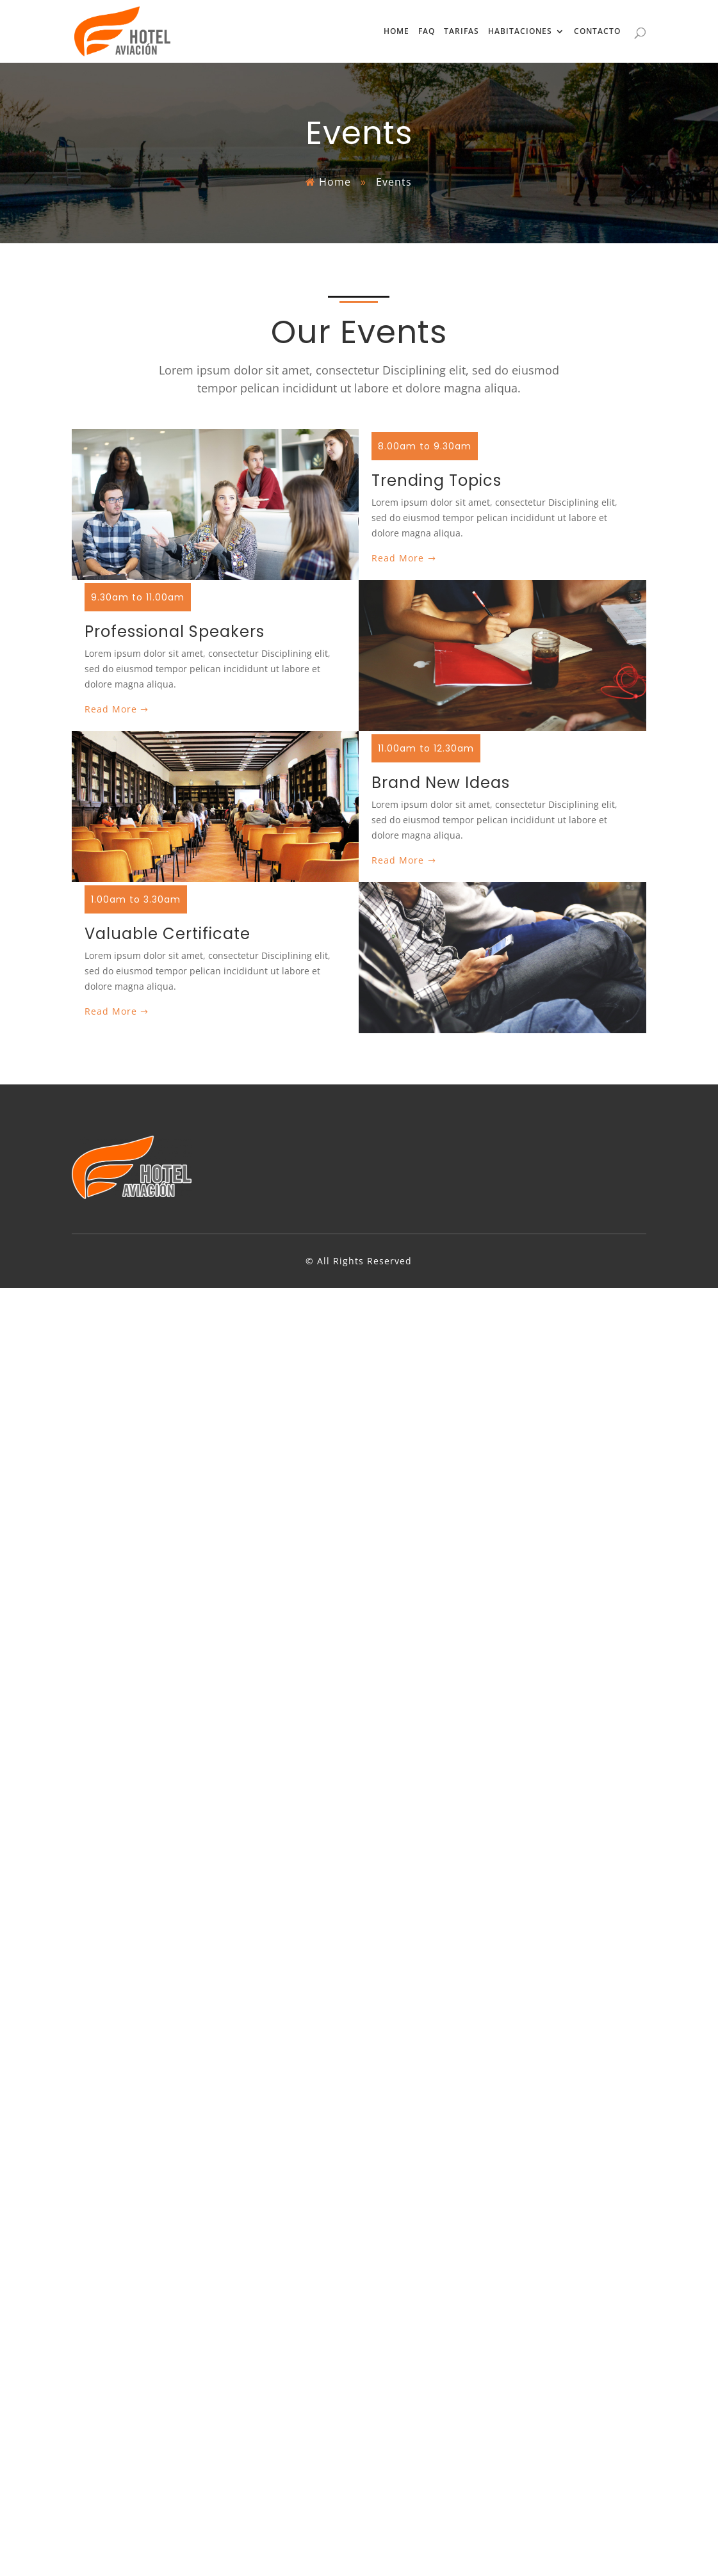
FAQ (426, 32)
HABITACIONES (520, 32)
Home (335, 182)
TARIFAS (461, 32)
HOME (396, 32)
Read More (397, 558)
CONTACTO (597, 32)
